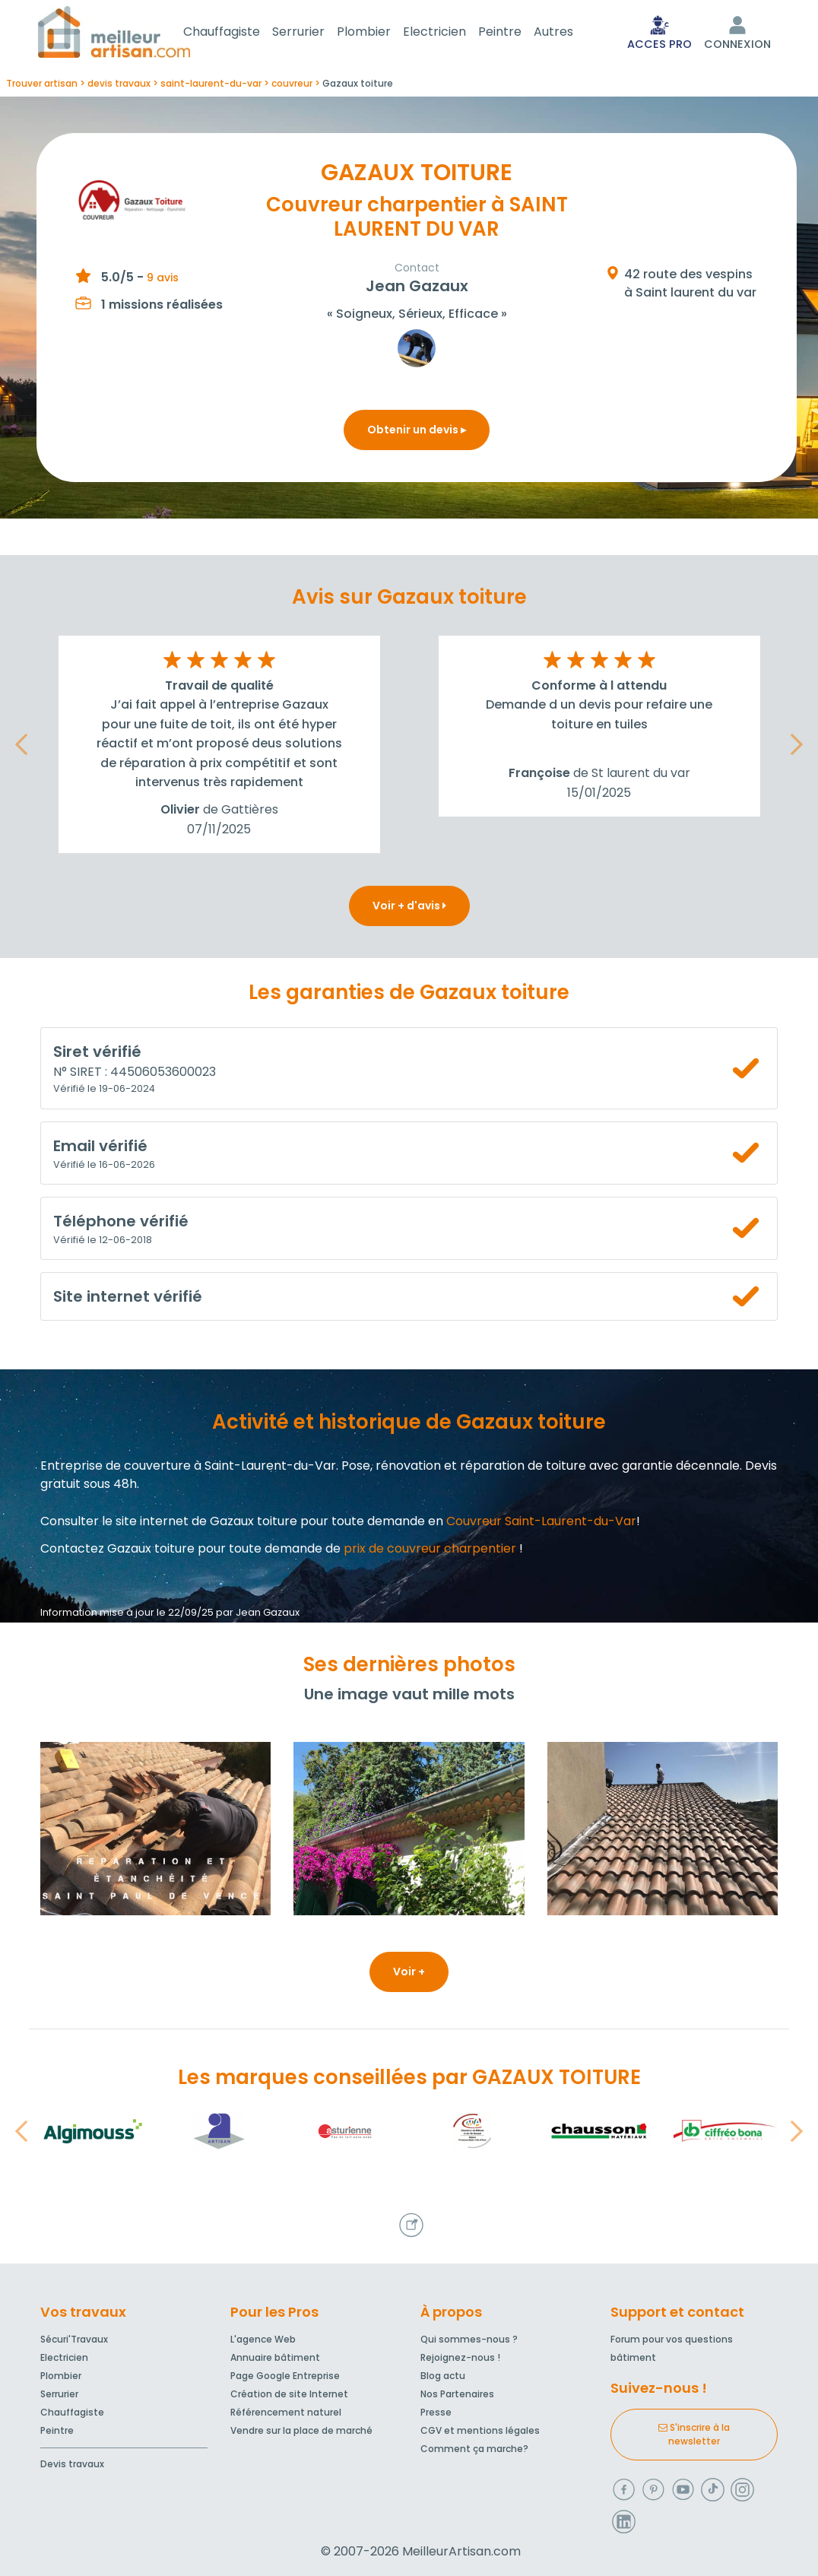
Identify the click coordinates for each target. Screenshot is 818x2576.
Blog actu (442, 2375)
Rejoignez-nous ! (460, 2357)
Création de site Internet (289, 2393)
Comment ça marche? (474, 2448)
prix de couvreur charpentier (430, 1551)
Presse (436, 2412)
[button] (21, 747)
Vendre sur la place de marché (301, 2430)
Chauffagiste (239, 33)
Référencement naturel (285, 2412)
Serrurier (316, 33)
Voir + (409, 1974)
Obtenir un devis (416, 432)
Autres (571, 33)
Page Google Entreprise (285, 2375)
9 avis (163, 280)
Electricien (452, 33)
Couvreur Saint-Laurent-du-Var (541, 1524)
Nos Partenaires (457, 2393)
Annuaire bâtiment (275, 2357)
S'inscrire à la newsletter (694, 2434)
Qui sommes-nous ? (469, 2339)
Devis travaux (72, 2463)
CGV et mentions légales (480, 2430)
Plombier (382, 33)
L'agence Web (263, 2339)
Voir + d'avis (409, 908)
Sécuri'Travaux (74, 2339)
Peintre (518, 33)
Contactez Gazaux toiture (117, 1551)
